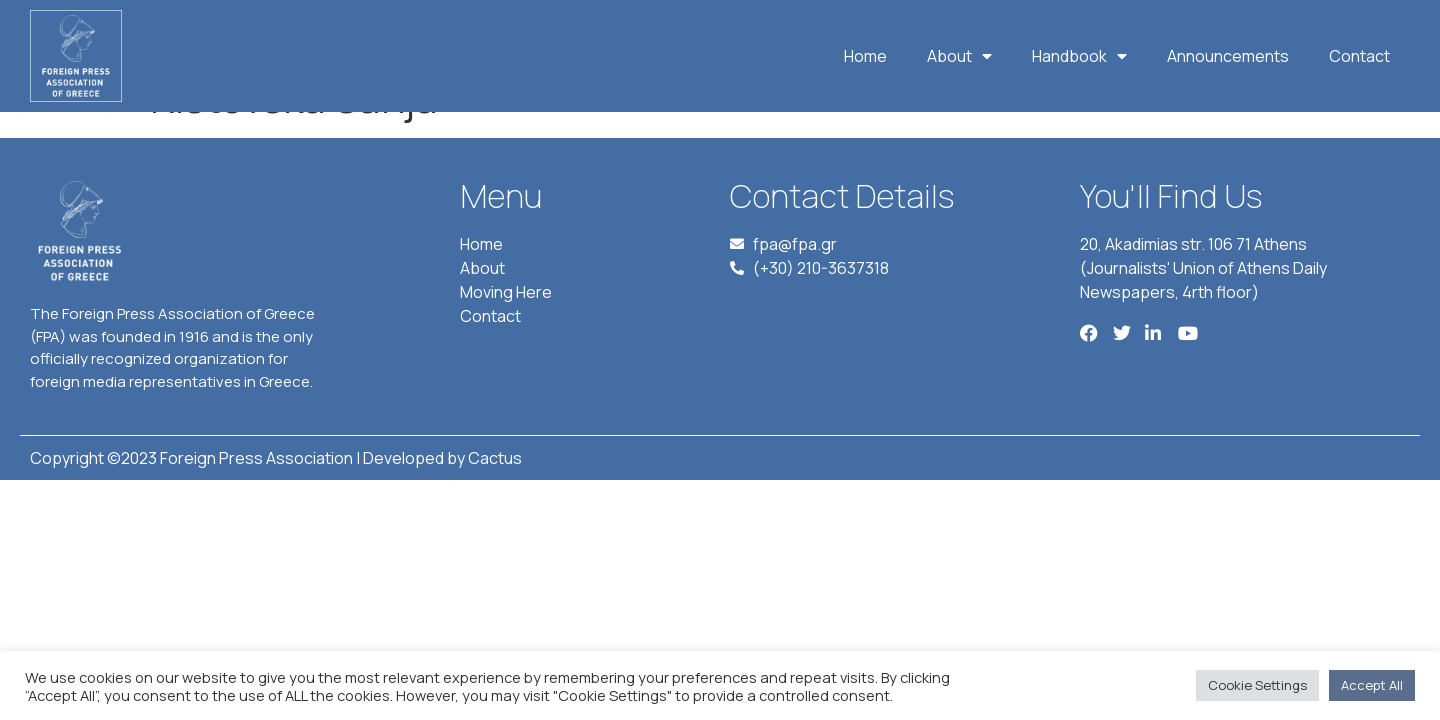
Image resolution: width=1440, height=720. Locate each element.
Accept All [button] (1372, 685)
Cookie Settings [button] (1257, 685)
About (959, 56)
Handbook (1079, 56)
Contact (1359, 56)
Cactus (495, 504)
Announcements (1228, 56)
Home (865, 56)
